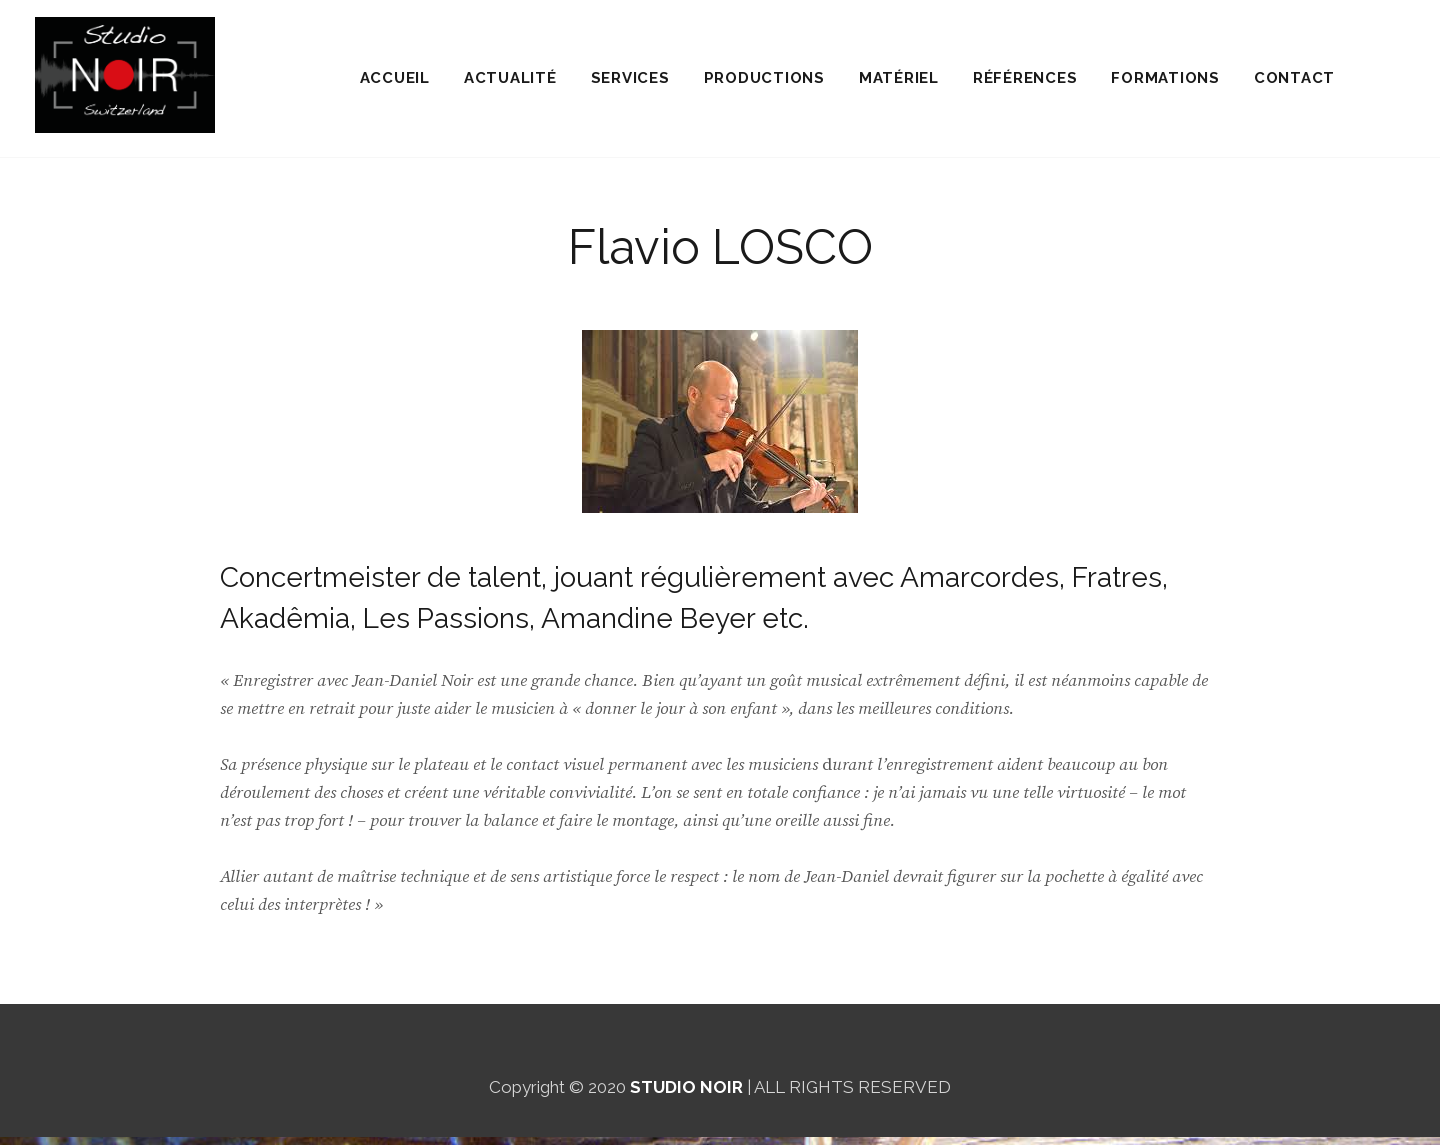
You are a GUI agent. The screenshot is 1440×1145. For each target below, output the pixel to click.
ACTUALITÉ (510, 82)
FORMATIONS (1165, 82)
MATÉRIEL (899, 82)
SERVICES (630, 82)
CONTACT (1294, 82)
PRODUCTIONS (764, 82)
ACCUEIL (395, 82)
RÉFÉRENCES (1025, 82)
